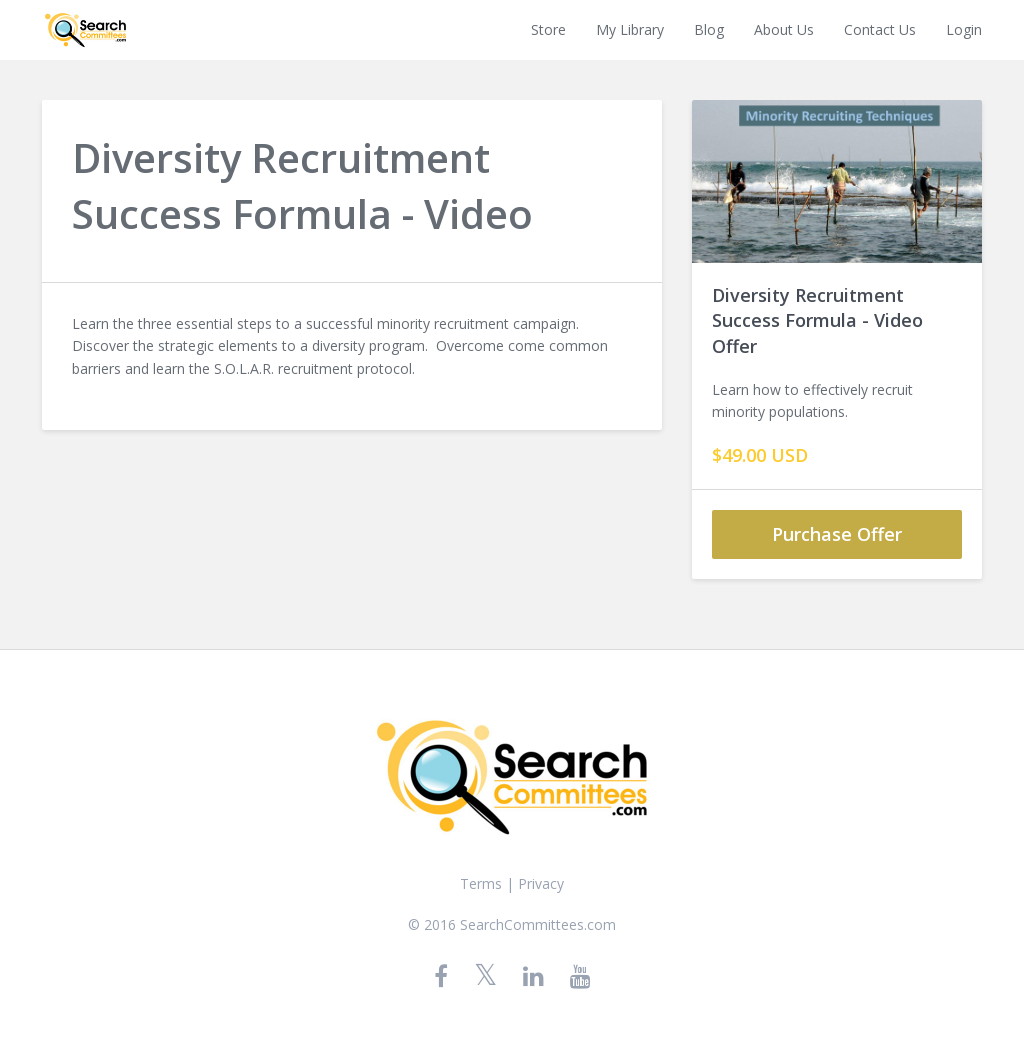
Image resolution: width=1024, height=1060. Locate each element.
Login (964, 29)
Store (548, 29)
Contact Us (880, 29)
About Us (784, 29)
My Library (630, 29)
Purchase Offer (837, 534)
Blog (709, 29)
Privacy (541, 883)
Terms (481, 883)
